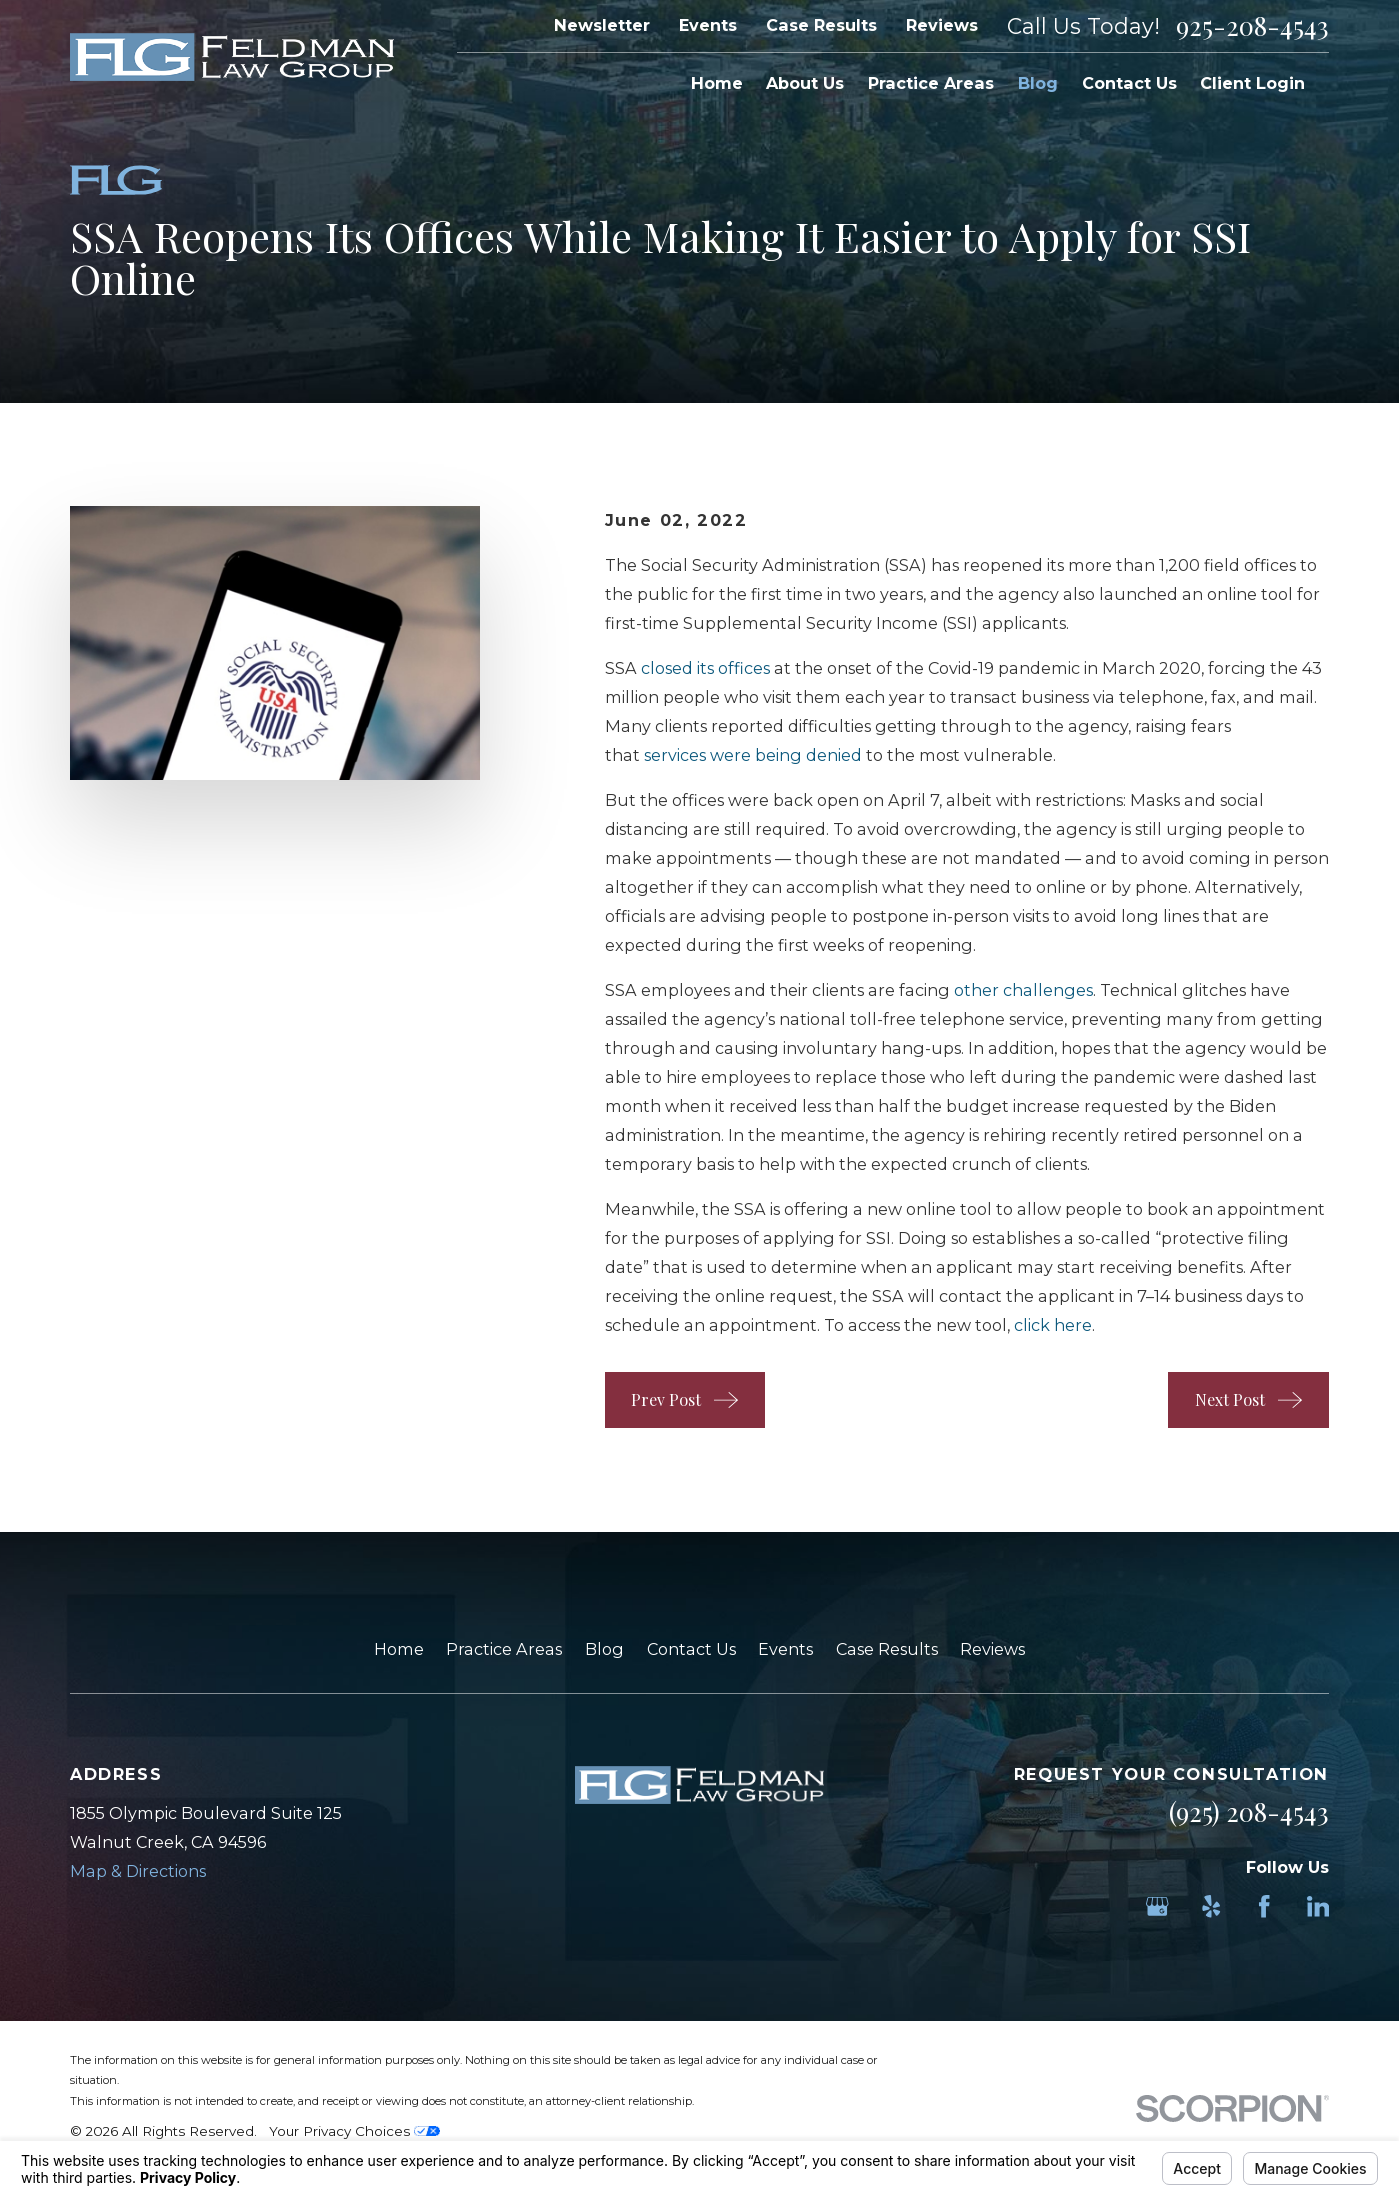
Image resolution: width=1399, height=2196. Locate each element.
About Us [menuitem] (805, 83)
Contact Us (691, 1649)
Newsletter (602, 25)
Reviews (942, 25)
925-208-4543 (1252, 26)
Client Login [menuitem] (1252, 83)
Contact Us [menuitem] (1129, 83)
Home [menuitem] (717, 83)
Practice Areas (504, 1649)
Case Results (821, 25)
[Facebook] (1264, 1906)
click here (1053, 1325)
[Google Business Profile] (1157, 1906)
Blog (604, 1649)
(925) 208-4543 (1249, 1811)
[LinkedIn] (1318, 1906)
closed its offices (705, 668)
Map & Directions (138, 1871)
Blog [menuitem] (1038, 83)
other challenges (1023, 990)
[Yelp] (1211, 1906)
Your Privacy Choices (354, 2131)
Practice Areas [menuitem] (931, 83)
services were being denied (753, 755)
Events (708, 25)
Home (399, 1649)
